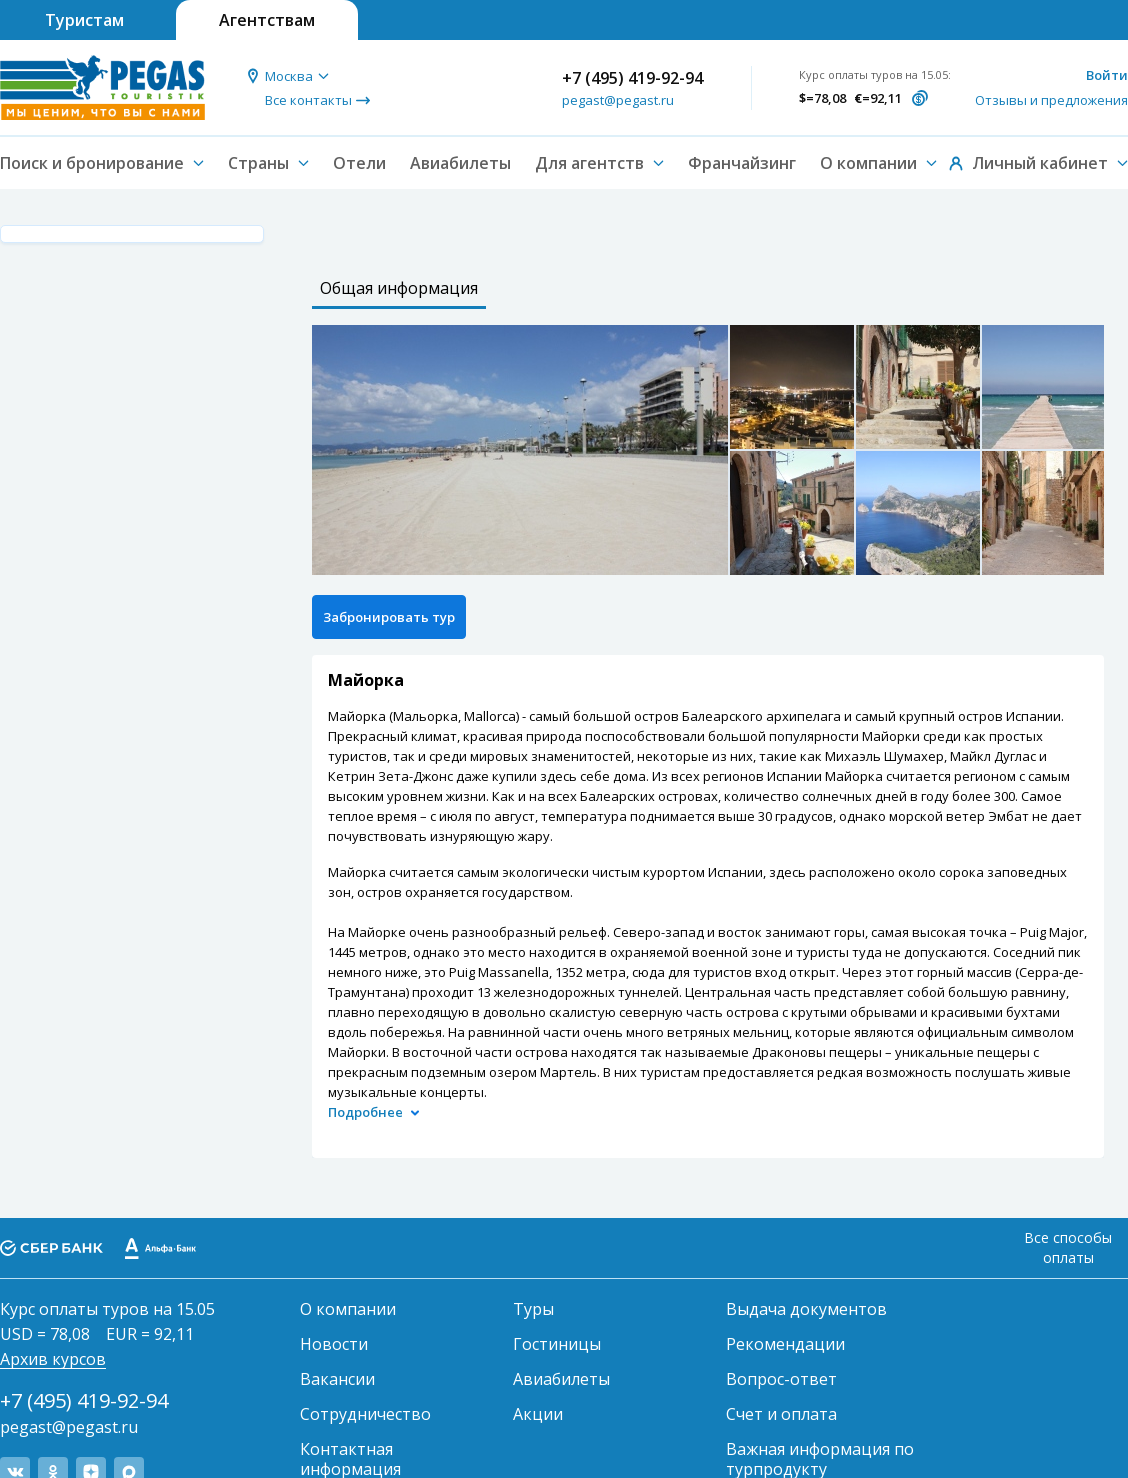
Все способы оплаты (1068, 1247)
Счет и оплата (781, 1414)
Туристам (84, 20)
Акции (538, 1414)
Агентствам (267, 20)
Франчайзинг (742, 163)
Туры (533, 1309)
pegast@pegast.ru (618, 100)
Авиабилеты (460, 163)
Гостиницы (557, 1344)
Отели (359, 163)
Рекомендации (785, 1344)
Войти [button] (1107, 75)
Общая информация (399, 288)
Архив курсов (53, 1359)
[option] (520, 450)
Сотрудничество (365, 1414)
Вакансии (337, 1379)
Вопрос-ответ (781, 1379)
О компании (348, 1309)
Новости (334, 1344)
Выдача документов (806, 1309)
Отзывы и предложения (1051, 100)
